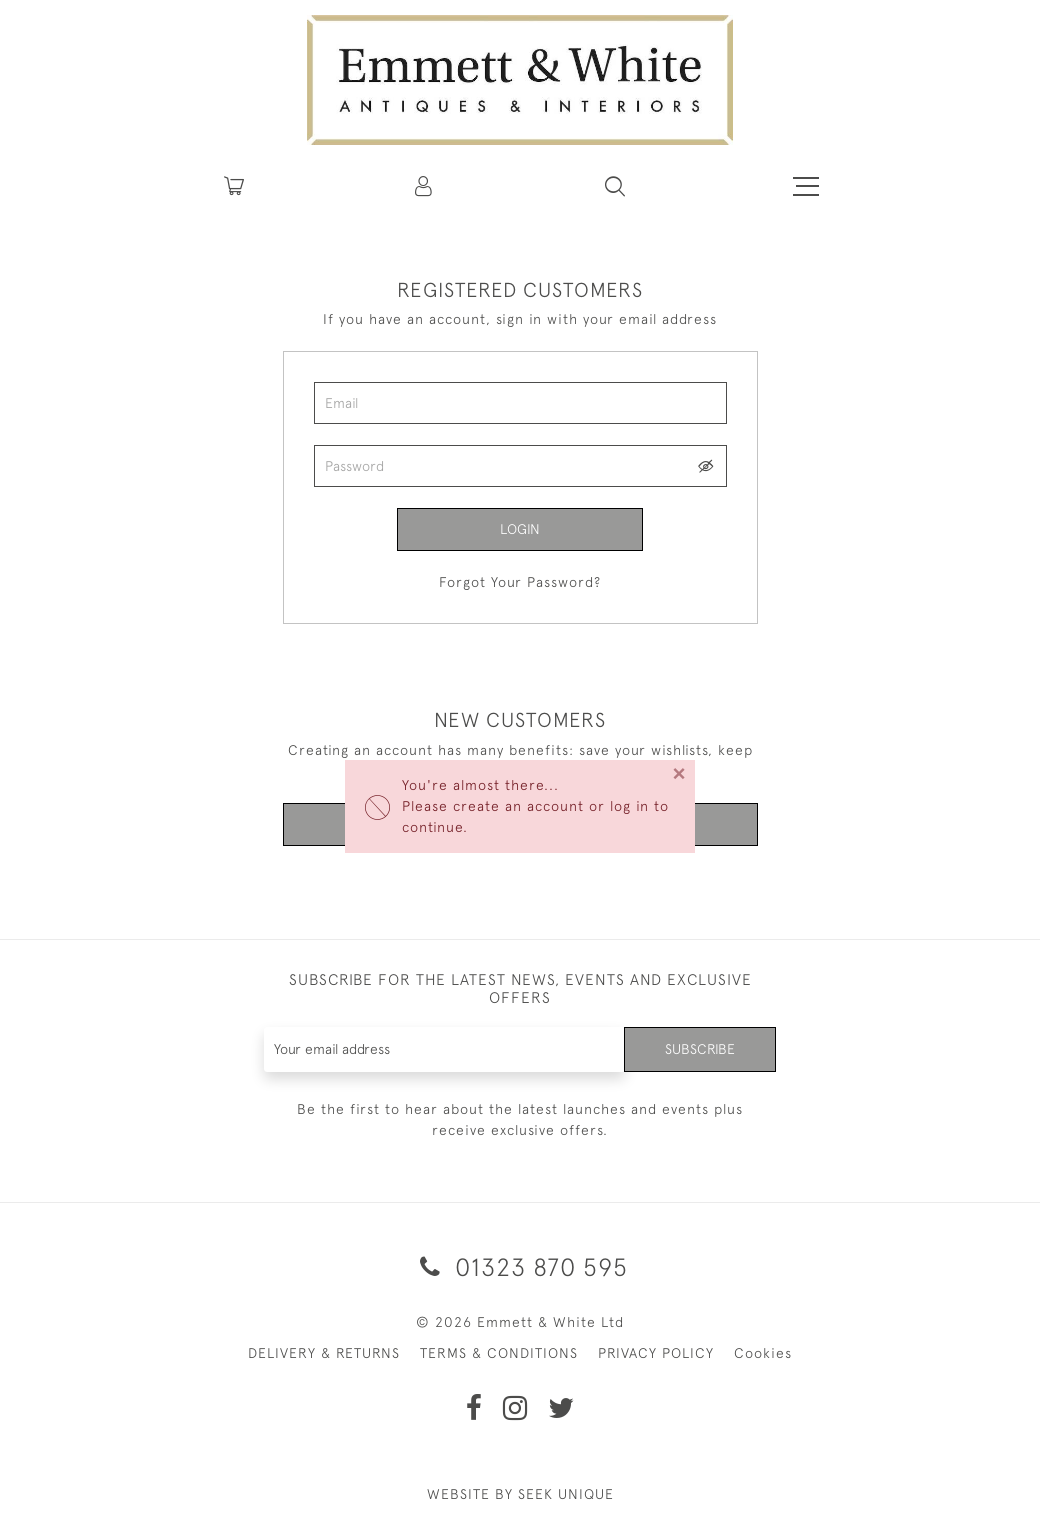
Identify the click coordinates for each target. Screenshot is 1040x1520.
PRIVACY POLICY (656, 1353)
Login (520, 529)
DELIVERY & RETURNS (324, 1353)
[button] (615, 186)
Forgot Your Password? (520, 582)
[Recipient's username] (445, 1049)
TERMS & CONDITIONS (499, 1353)
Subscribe (700, 1049)
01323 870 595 (520, 1266)
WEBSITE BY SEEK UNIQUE (520, 1494)
